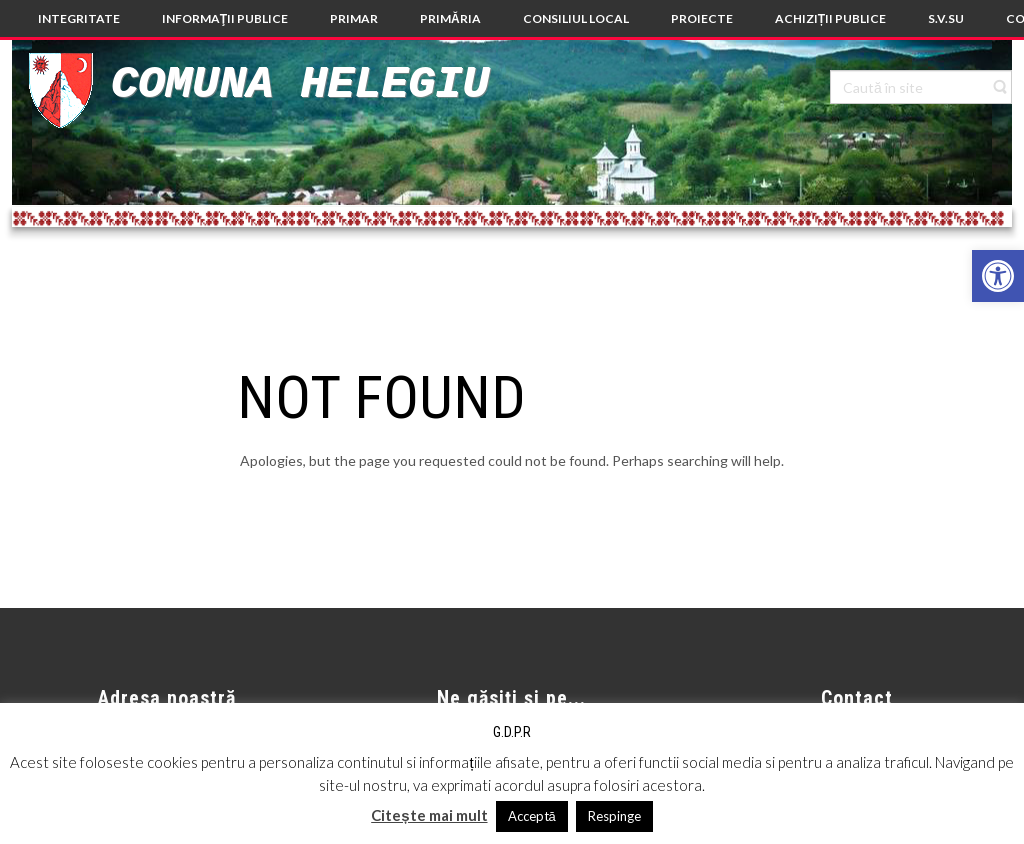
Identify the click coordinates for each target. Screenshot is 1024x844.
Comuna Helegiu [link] (300, 84)
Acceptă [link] (532, 816)
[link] (998, 276)
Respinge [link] (614, 816)
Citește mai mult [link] (429, 815)
